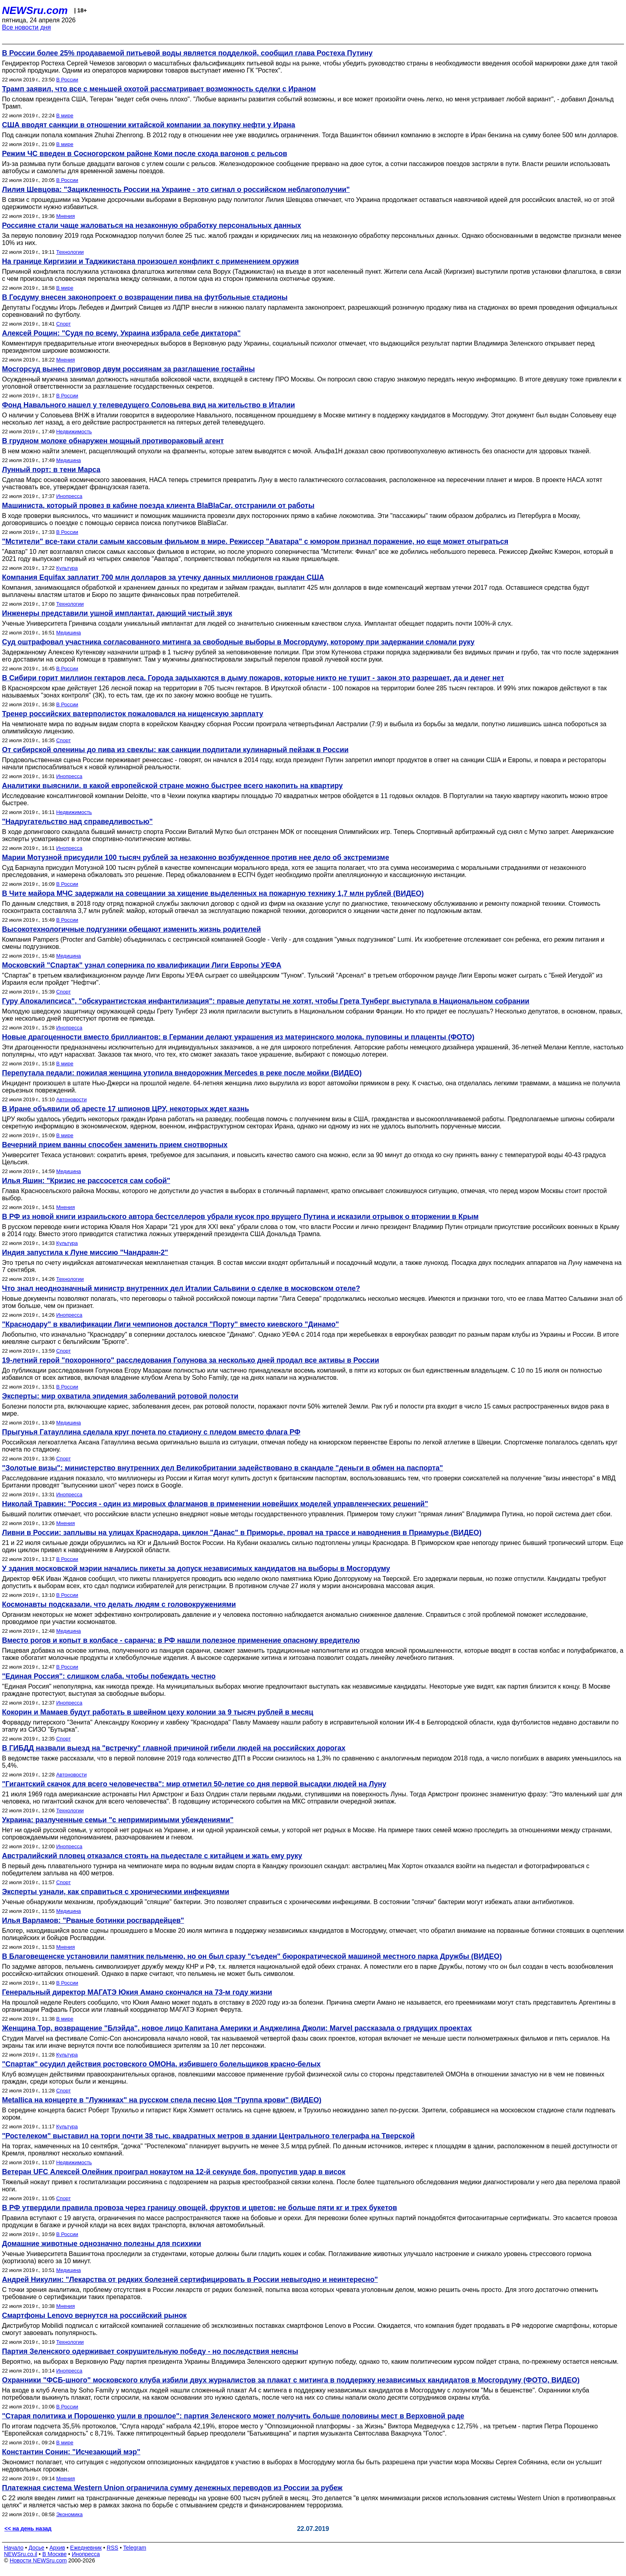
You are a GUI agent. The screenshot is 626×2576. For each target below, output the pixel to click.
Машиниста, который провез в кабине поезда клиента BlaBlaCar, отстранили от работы (158, 506)
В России (67, 80)
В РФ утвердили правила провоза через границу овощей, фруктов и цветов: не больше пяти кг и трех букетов (199, 2208)
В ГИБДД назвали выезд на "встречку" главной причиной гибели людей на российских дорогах (173, 1748)
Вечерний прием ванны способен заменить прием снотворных (115, 1145)
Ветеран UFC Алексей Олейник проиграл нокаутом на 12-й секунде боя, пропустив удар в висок (173, 2172)
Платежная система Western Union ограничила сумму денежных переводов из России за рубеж (172, 2488)
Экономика (69, 2514)
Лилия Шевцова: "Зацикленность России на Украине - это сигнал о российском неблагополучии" (176, 190)
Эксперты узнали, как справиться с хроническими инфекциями (115, 1892)
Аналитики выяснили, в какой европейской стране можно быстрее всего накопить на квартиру (172, 786)
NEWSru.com (35, 10)
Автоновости (71, 1099)
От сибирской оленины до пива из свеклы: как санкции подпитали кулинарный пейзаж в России (175, 750)
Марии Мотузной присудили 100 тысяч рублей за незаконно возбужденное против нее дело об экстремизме (195, 857)
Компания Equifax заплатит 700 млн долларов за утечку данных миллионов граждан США (163, 577)
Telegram (135, 2547)
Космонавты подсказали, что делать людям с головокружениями (119, 1604)
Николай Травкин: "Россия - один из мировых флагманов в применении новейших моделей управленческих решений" (215, 1504)
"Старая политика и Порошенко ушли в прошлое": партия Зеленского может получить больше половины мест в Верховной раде (233, 2416)
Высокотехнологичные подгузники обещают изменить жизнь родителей (131, 929)
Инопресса (69, 496)
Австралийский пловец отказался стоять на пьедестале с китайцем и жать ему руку (152, 1856)
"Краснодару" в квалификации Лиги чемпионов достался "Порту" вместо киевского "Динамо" (170, 1324)
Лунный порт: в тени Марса (51, 470)
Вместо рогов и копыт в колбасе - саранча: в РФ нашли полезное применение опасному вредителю (181, 1640)
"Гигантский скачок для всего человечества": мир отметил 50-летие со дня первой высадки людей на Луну (194, 1784)
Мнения (65, 216)
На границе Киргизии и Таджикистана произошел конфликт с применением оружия (150, 261)
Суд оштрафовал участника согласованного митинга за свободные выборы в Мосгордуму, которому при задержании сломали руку (238, 642)
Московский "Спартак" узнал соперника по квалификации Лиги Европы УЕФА (141, 965)
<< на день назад (28, 2528)
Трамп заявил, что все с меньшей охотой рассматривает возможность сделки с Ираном (159, 89)
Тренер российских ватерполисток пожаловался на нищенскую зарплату (132, 714)
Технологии (70, 252)
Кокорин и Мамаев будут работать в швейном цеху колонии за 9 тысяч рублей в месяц (157, 1712)
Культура (67, 568)
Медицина (68, 460)
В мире (64, 116)
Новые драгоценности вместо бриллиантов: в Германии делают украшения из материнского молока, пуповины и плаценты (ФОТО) (238, 1037)
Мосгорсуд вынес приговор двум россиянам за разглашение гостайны (128, 369)
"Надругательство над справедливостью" (77, 822)
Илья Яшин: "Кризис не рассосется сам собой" (86, 1181)
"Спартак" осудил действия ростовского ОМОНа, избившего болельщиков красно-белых (161, 2064)
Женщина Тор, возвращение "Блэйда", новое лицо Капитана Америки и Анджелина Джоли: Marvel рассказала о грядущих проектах (237, 2028)
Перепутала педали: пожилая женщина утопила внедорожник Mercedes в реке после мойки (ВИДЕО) (182, 1073)
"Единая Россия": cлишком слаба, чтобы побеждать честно (109, 1676)
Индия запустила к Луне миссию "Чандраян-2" (85, 1252)
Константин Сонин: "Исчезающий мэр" (71, 2452)
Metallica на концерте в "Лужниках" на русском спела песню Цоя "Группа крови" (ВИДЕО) (161, 2100)
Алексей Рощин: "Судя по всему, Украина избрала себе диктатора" (121, 333)
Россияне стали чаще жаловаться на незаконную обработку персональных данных (151, 225)
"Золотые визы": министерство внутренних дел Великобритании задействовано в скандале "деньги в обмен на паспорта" (222, 1468)
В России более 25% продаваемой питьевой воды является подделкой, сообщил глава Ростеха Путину (187, 53)
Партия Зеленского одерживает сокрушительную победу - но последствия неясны (150, 2351)
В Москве (54, 2554)
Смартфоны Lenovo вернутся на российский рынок (94, 2315)
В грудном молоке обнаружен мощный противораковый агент (113, 441)
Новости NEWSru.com (38, 2560)
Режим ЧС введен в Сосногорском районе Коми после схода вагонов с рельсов (144, 154)
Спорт (63, 324)
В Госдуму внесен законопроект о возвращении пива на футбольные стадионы (144, 297)
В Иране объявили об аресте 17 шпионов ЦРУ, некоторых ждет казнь (125, 1109)
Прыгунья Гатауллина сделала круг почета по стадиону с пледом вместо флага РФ (151, 1432)
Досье (36, 2547)
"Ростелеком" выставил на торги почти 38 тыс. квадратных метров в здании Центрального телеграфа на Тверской (208, 2136)
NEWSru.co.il (20, 2554)
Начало (14, 2547)
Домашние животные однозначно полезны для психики (101, 2244)
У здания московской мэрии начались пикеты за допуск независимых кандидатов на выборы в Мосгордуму (196, 1568)
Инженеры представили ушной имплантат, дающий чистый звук (117, 613)
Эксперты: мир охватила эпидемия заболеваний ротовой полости (120, 1396)
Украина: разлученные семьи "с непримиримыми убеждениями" (118, 1820)
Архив (57, 2547)
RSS (112, 2547)
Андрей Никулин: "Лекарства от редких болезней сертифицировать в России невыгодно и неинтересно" (190, 2280)
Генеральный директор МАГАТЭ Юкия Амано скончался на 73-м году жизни (137, 1992)
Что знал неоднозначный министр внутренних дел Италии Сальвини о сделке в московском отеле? (181, 1288)
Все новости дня (26, 27)
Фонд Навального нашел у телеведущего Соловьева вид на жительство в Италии (148, 405)
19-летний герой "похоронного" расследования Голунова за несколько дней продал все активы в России (190, 1360)
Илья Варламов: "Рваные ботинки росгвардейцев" (93, 1920)
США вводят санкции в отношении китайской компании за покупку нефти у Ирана (148, 125)
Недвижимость (74, 432)
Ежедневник (86, 2547)
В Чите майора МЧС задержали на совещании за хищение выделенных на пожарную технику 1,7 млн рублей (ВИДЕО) (213, 893)
